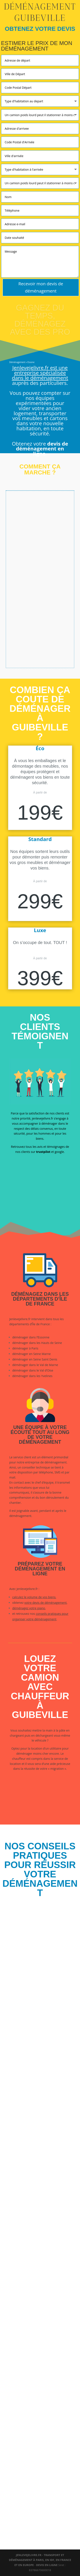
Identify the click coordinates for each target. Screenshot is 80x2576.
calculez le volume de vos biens (34, 1597)
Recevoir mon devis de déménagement (40, 287)
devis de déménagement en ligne (42, 448)
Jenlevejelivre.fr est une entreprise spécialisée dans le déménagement (40, 372)
